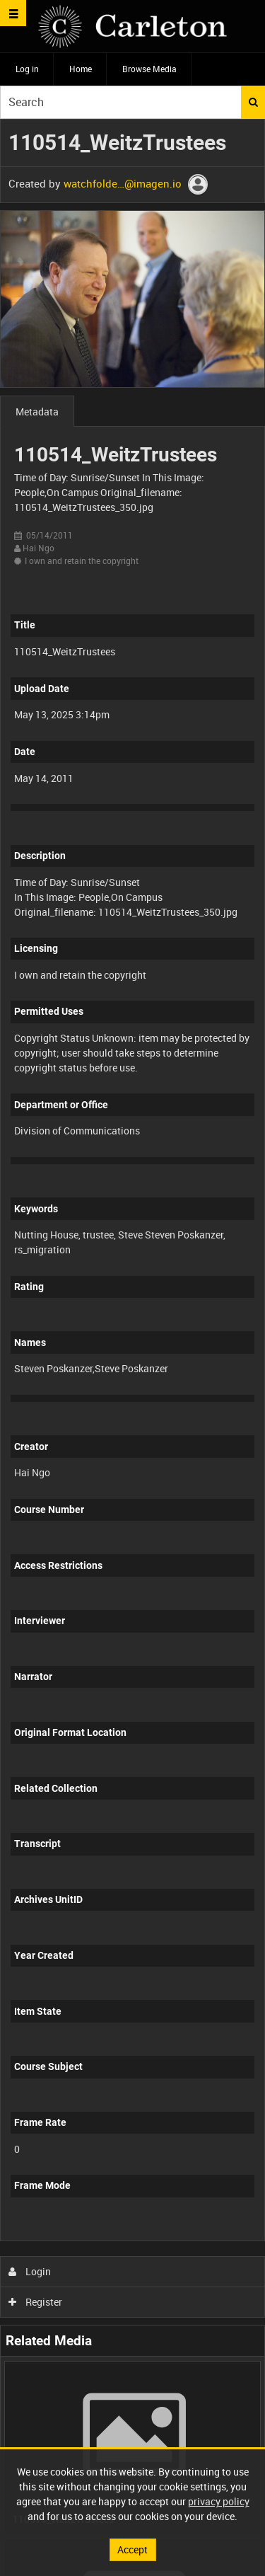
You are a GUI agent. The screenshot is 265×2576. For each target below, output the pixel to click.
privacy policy (218, 2501)
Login (30, 2271)
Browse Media (149, 68)
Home (80, 68)
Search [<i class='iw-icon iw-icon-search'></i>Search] (253, 102)
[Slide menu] (13, 13)
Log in (27, 68)
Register (35, 2301)
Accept (132, 2549)
